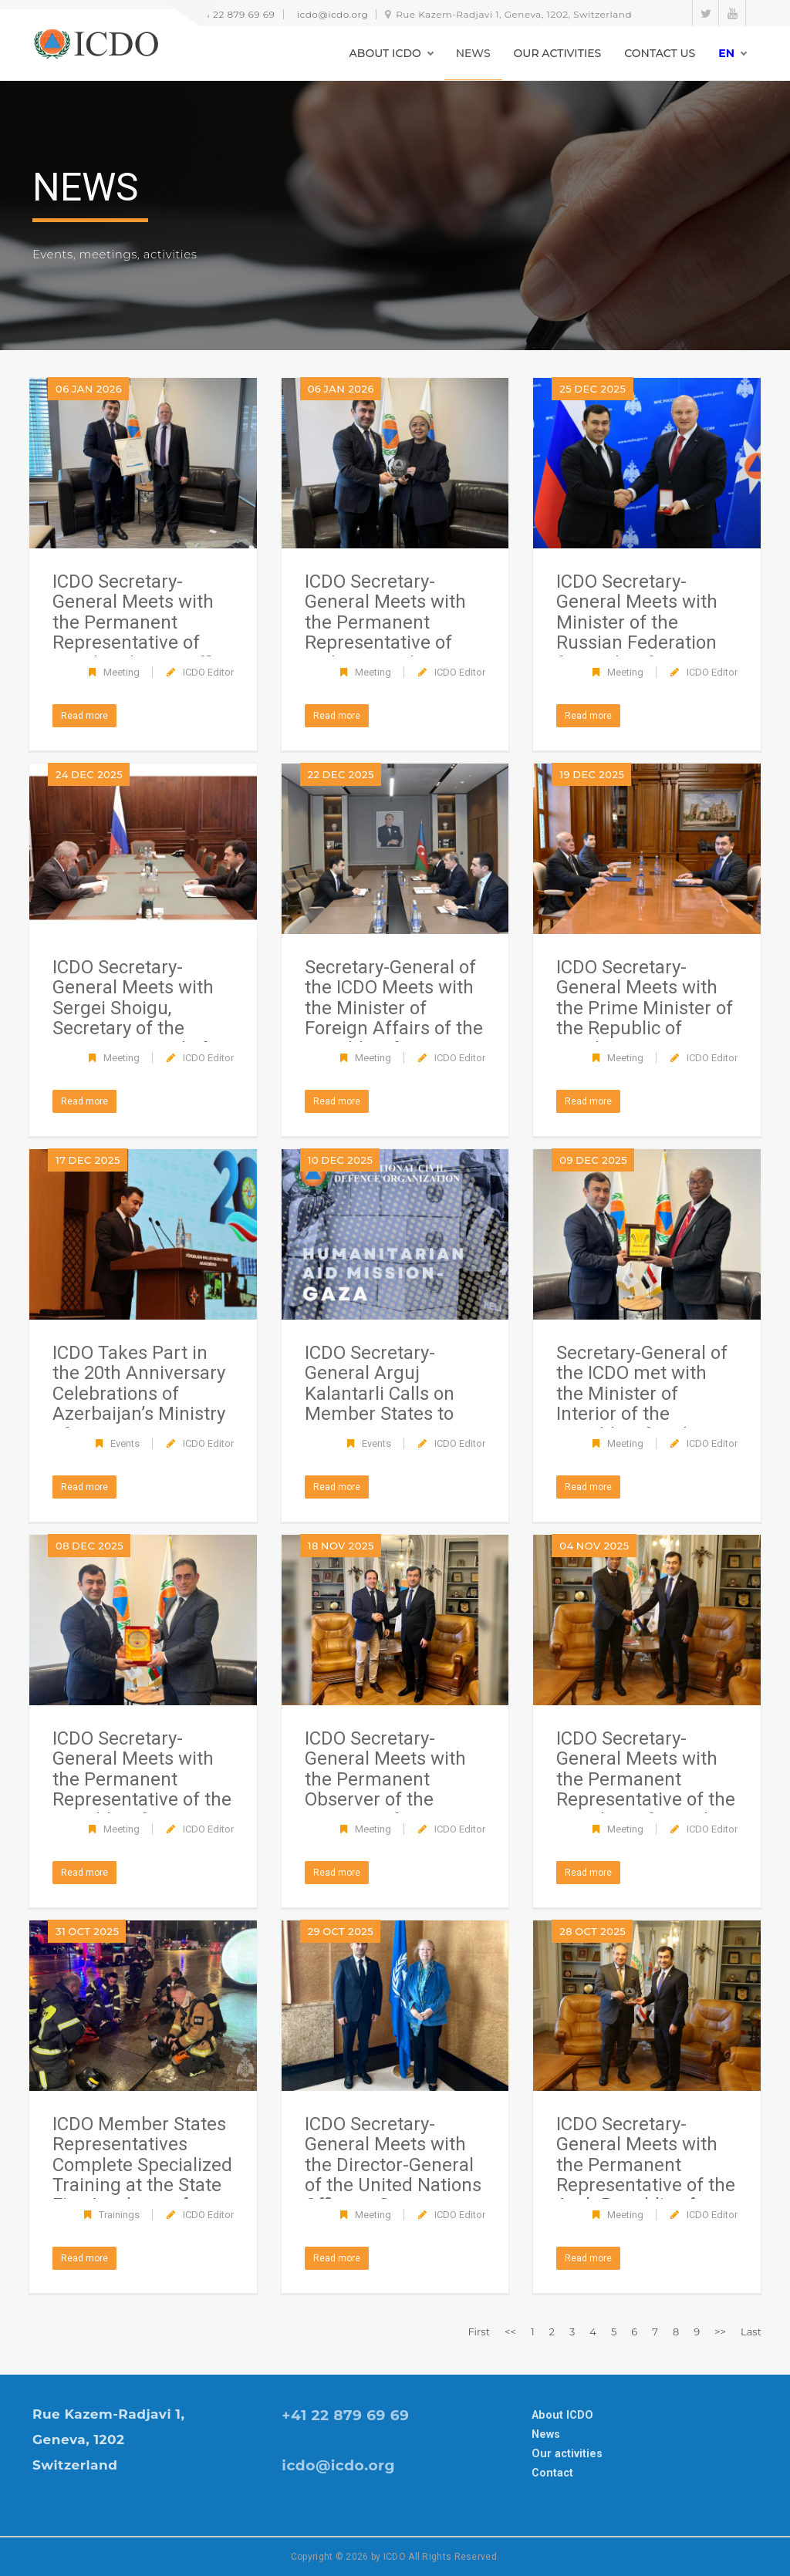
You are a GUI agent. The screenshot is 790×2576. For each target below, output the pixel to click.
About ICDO (562, 2415)
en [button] (726, 53)
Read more (84, 715)
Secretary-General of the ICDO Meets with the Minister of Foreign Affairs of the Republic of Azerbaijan (394, 1018)
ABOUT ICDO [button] (385, 53)
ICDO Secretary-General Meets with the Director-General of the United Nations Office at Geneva (393, 2165)
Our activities (567, 2453)
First (479, 2331)
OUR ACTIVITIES (558, 53)
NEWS (473, 53)
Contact (552, 2472)
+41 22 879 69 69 (234, 14)
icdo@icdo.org (333, 14)
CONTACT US (659, 53)
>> (720, 2331)
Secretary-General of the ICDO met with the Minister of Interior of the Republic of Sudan (642, 1393)
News (546, 2434)
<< (510, 2331)
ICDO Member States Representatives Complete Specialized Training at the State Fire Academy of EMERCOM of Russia (142, 2175)
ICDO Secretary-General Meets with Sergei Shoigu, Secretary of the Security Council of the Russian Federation (133, 1028)
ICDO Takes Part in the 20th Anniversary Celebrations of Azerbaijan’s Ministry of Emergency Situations (138, 1403)
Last (751, 2331)
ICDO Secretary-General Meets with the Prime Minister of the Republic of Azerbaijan (644, 1008)
